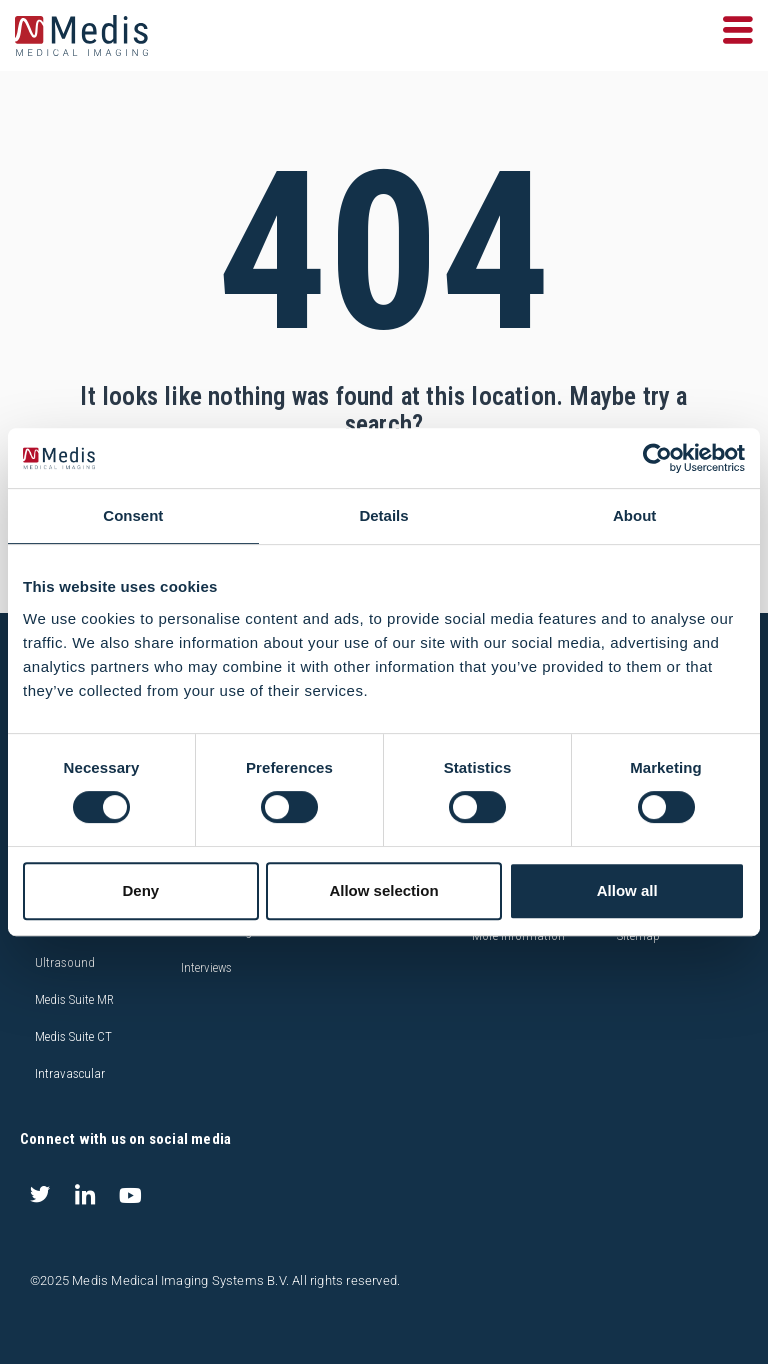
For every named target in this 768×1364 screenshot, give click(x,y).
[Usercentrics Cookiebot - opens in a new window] (657, 458)
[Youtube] (130, 1195)
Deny (140, 890)
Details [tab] (383, 515)
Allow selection (383, 890)
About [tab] (634, 515)
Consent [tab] (133, 515)
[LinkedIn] (85, 1195)
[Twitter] (40, 1195)
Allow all (627, 890)
